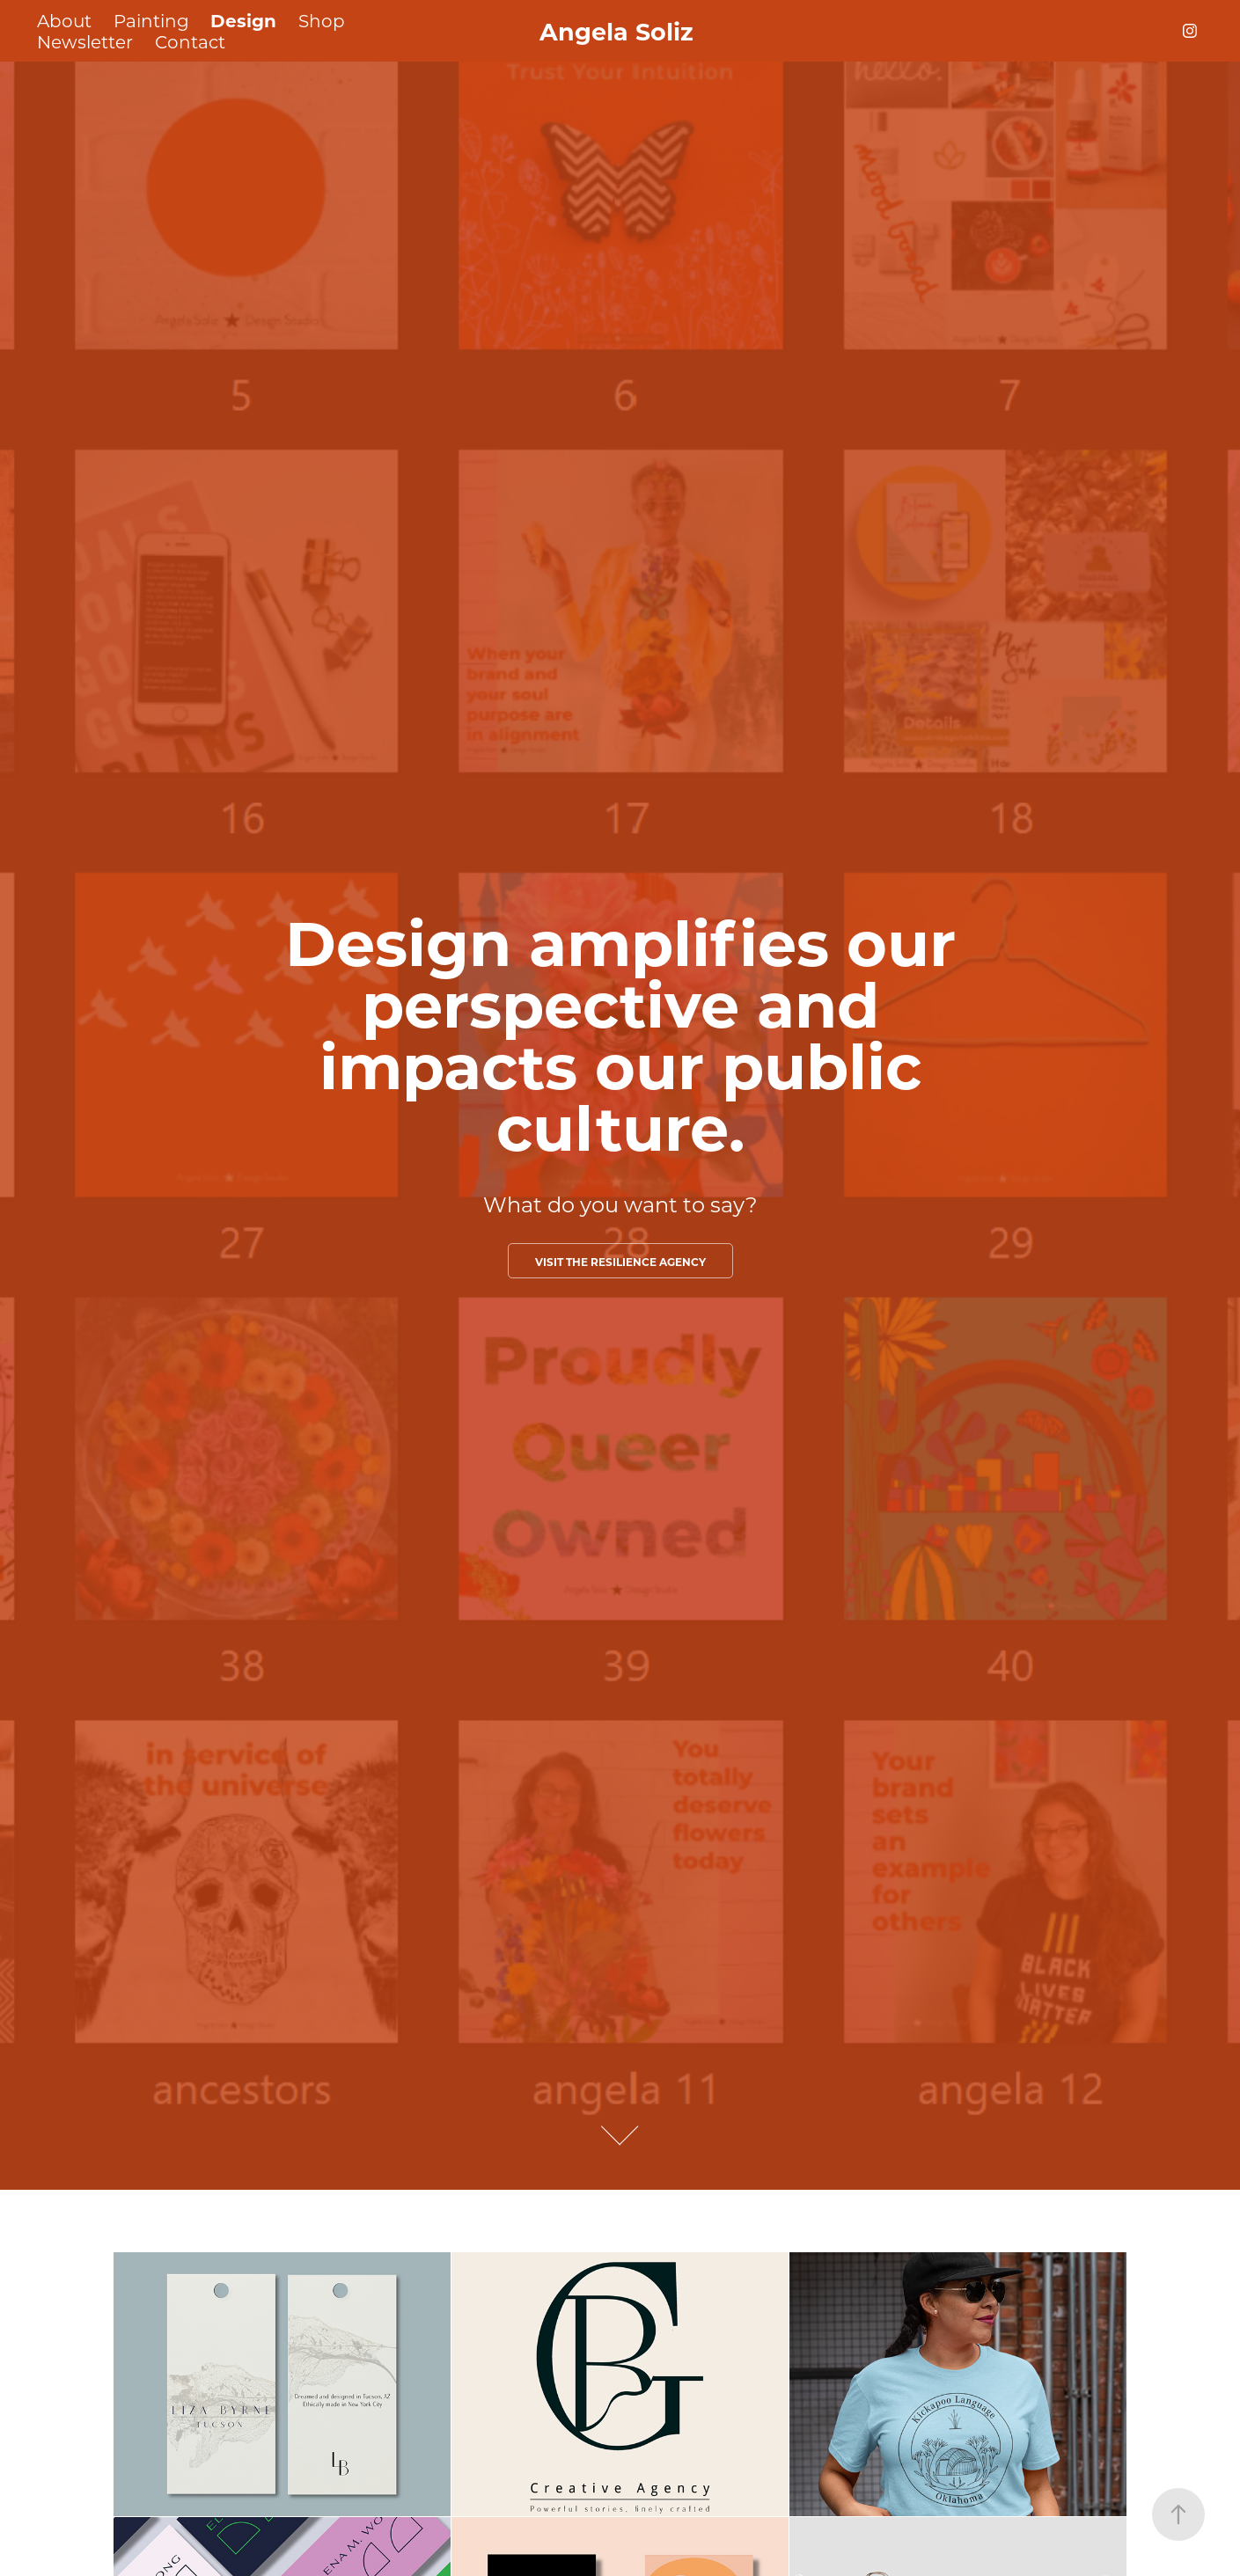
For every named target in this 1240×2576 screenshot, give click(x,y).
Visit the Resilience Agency (620, 1262)
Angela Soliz (620, 31)
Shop (321, 20)
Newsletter (85, 41)
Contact (190, 41)
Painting (151, 20)
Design (243, 20)
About (64, 20)
